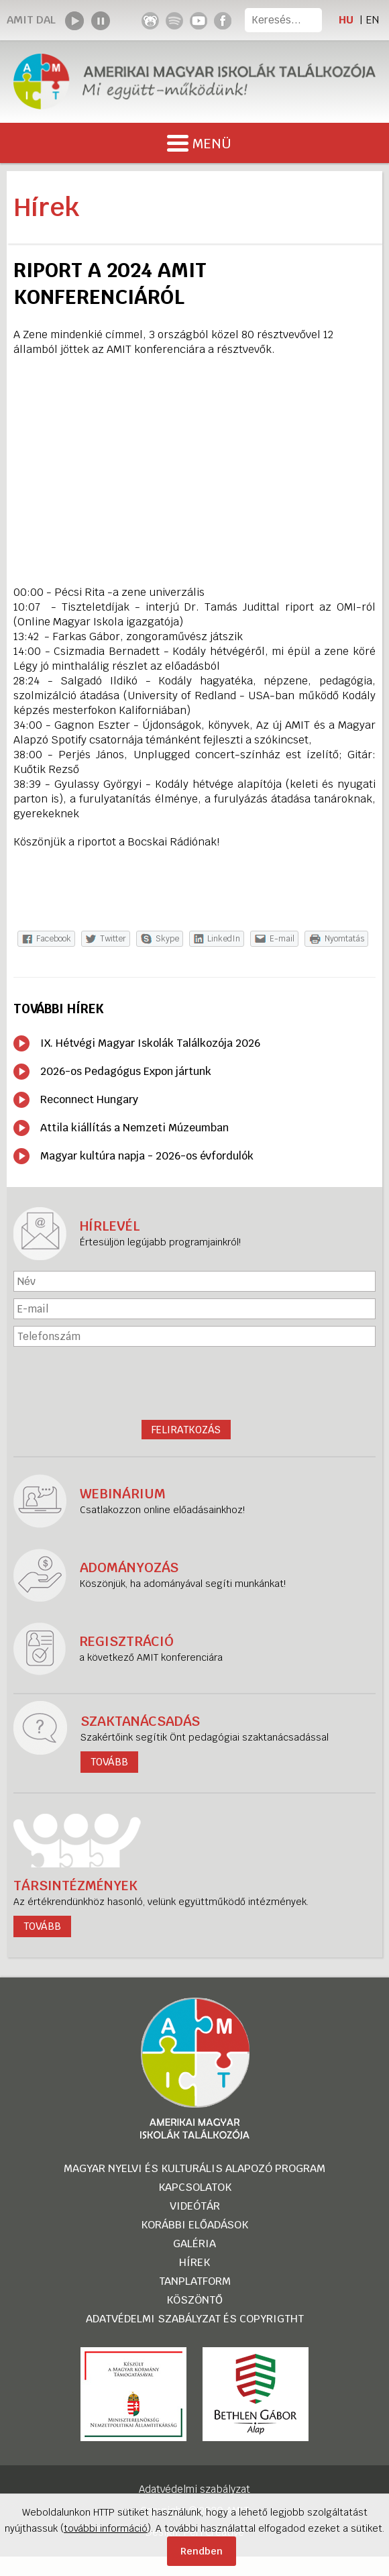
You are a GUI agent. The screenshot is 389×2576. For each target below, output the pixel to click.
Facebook (53, 938)
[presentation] (194, 1383)
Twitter (113, 938)
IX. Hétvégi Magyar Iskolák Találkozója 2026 (150, 1043)
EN (372, 20)
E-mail (282, 938)
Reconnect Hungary (89, 1099)
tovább (42, 1926)
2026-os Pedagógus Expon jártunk (125, 1071)
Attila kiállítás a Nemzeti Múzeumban (134, 1128)
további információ (106, 2528)
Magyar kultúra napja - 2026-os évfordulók (147, 1156)
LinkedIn (223, 938)
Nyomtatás (344, 938)
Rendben (201, 2551)
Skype (167, 938)
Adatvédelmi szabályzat (194, 2489)
